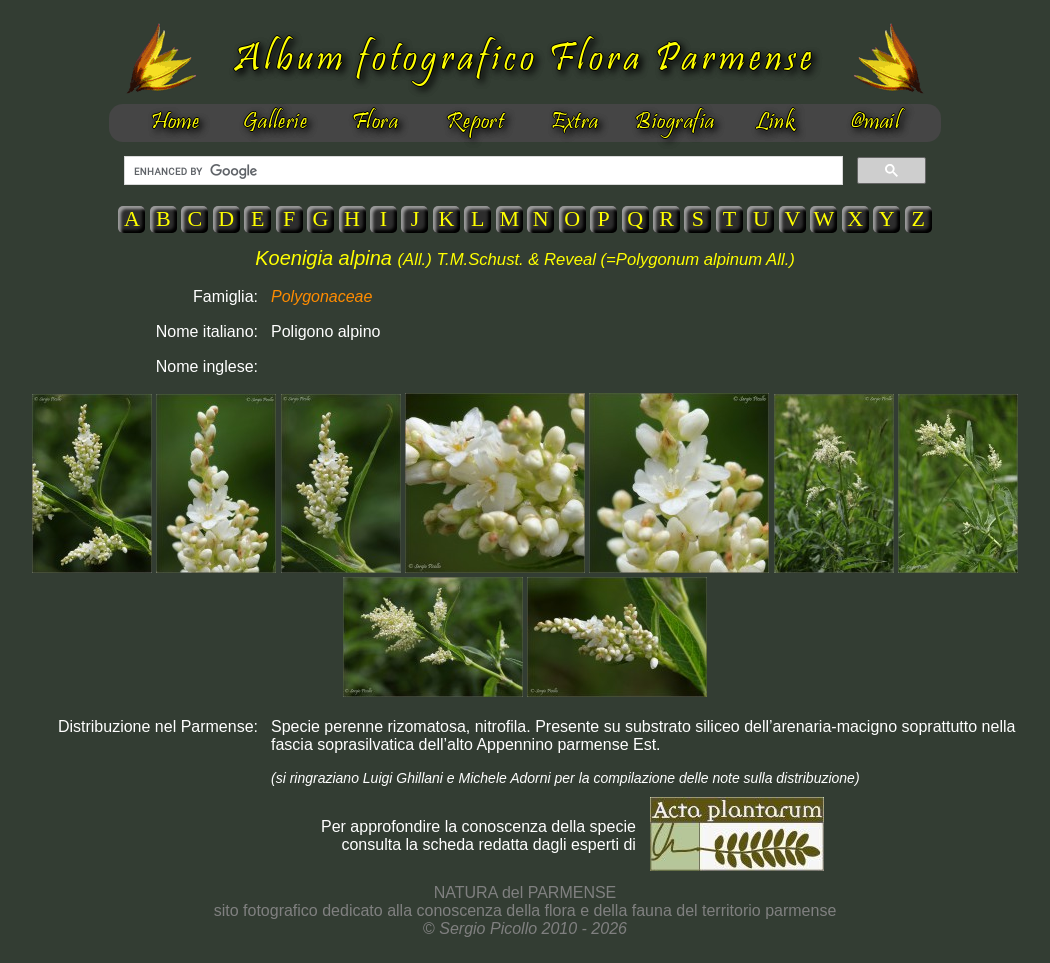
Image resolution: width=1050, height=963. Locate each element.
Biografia (674, 123)
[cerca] (481, 171)
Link (775, 123)
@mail (875, 123)
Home (175, 123)
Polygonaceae (321, 296)
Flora (375, 123)
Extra (574, 123)
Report (475, 123)
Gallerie (275, 123)
